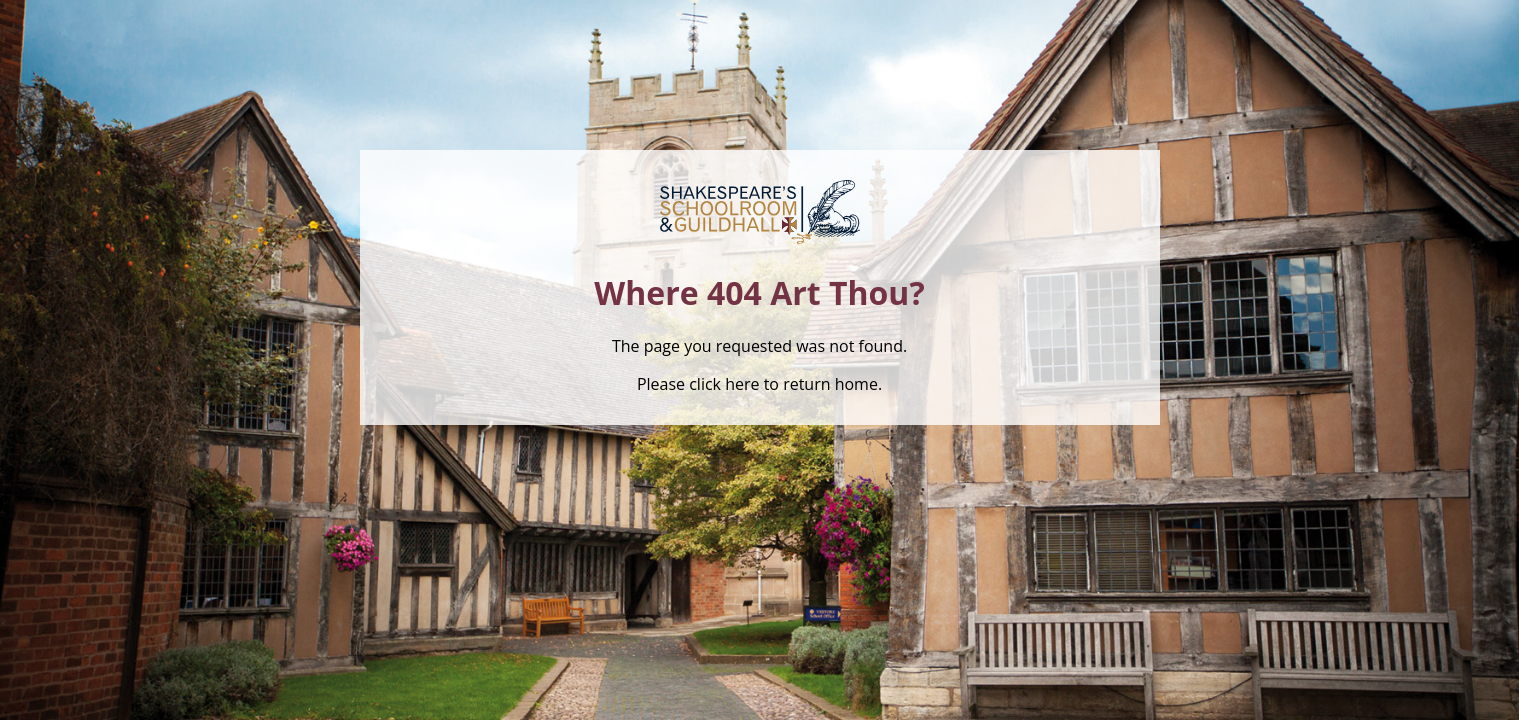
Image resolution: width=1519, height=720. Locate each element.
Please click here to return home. (759, 384)
